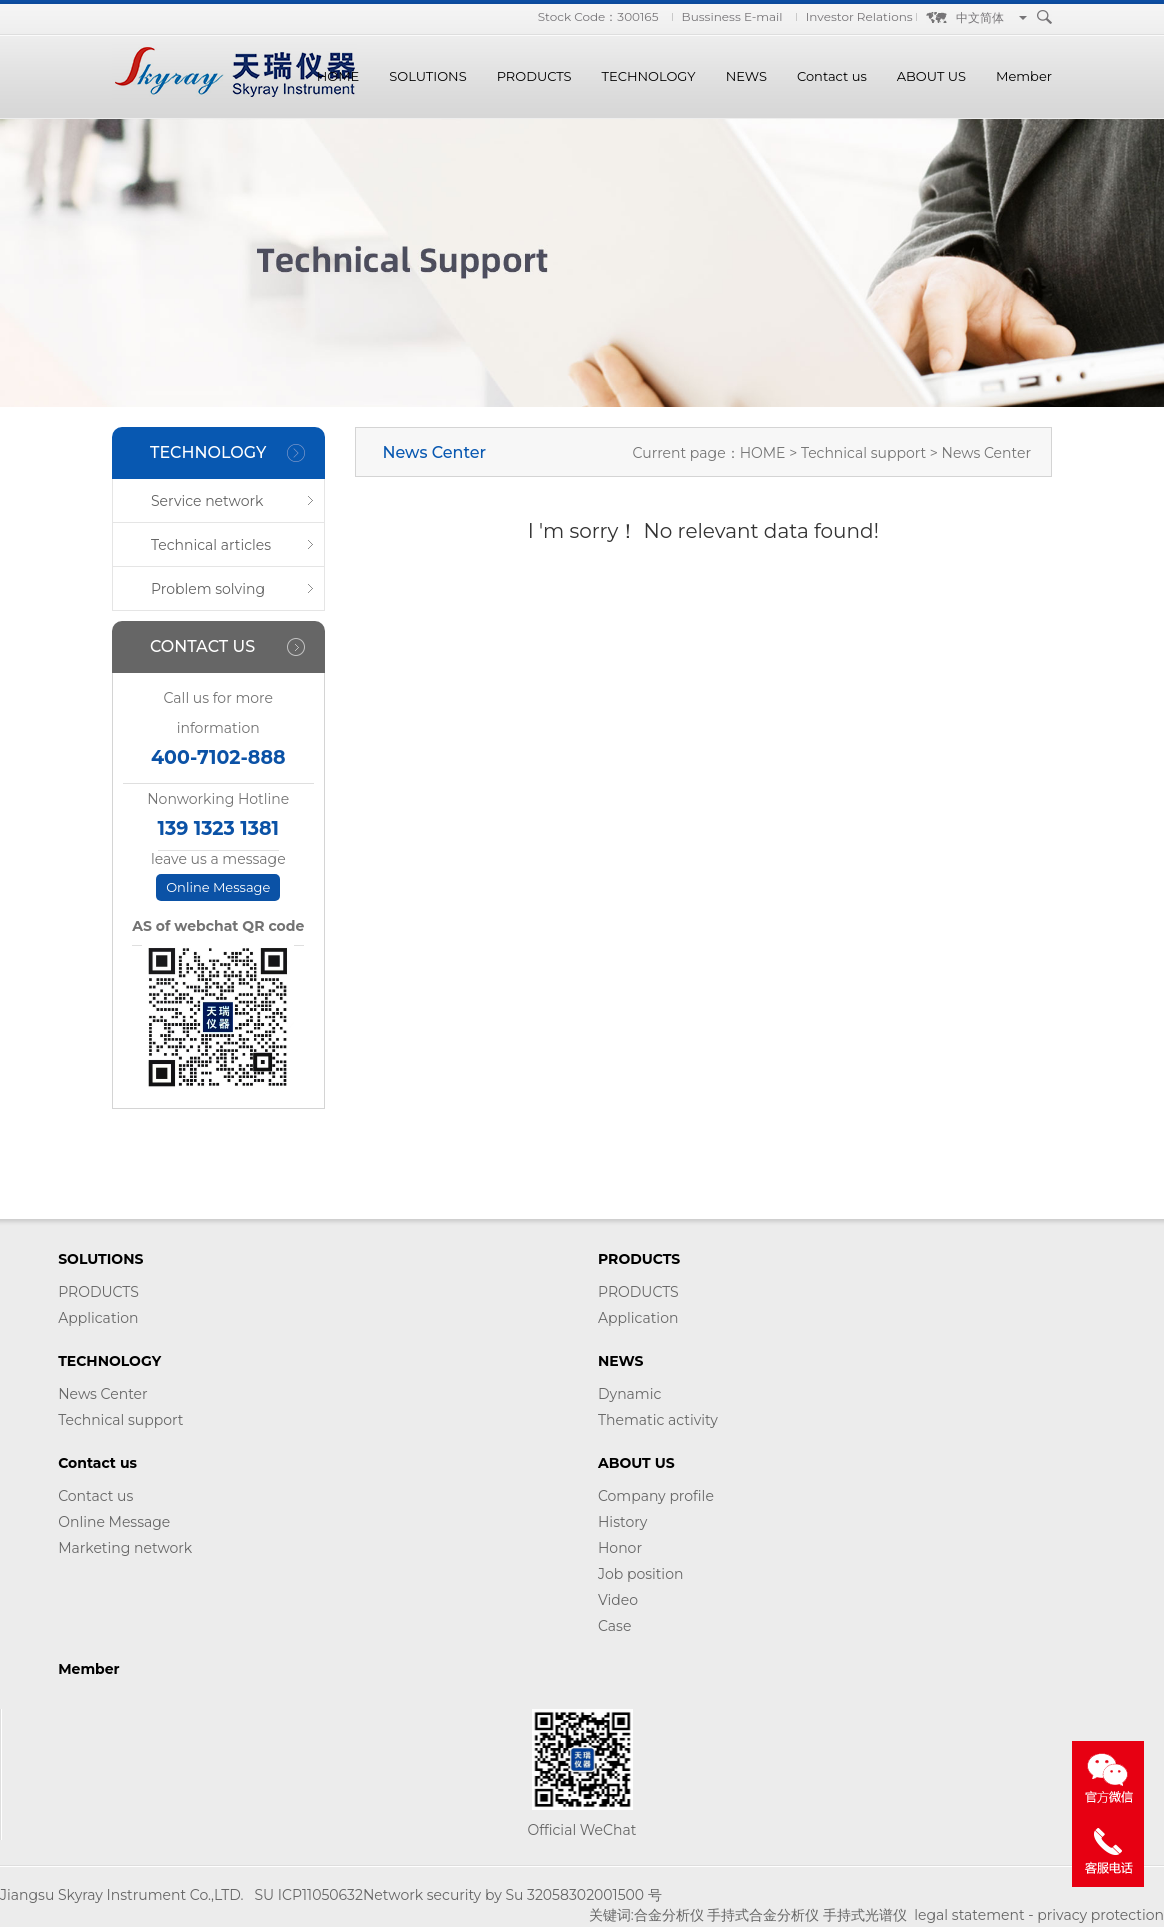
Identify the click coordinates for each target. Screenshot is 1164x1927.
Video (618, 1600)
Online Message (218, 887)
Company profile (656, 1496)
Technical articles (211, 545)
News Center (102, 1394)
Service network (207, 501)
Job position (640, 1574)
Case (614, 1626)
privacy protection (1100, 1915)
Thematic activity (658, 1420)
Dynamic (629, 1394)
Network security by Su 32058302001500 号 (512, 1895)
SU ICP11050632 (308, 1895)
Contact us (832, 76)
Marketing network (125, 1548)
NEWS (746, 76)
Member (1024, 76)
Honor (620, 1548)
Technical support (865, 453)
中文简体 (980, 17)
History (622, 1522)
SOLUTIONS (427, 76)
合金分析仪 (669, 1915)
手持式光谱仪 (865, 1915)
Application (98, 1318)
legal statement (969, 1915)
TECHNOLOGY (649, 76)
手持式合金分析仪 (763, 1915)
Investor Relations (859, 16)
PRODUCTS (534, 76)
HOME (338, 76)
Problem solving (208, 589)
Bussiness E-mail (732, 16)
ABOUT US (931, 76)
